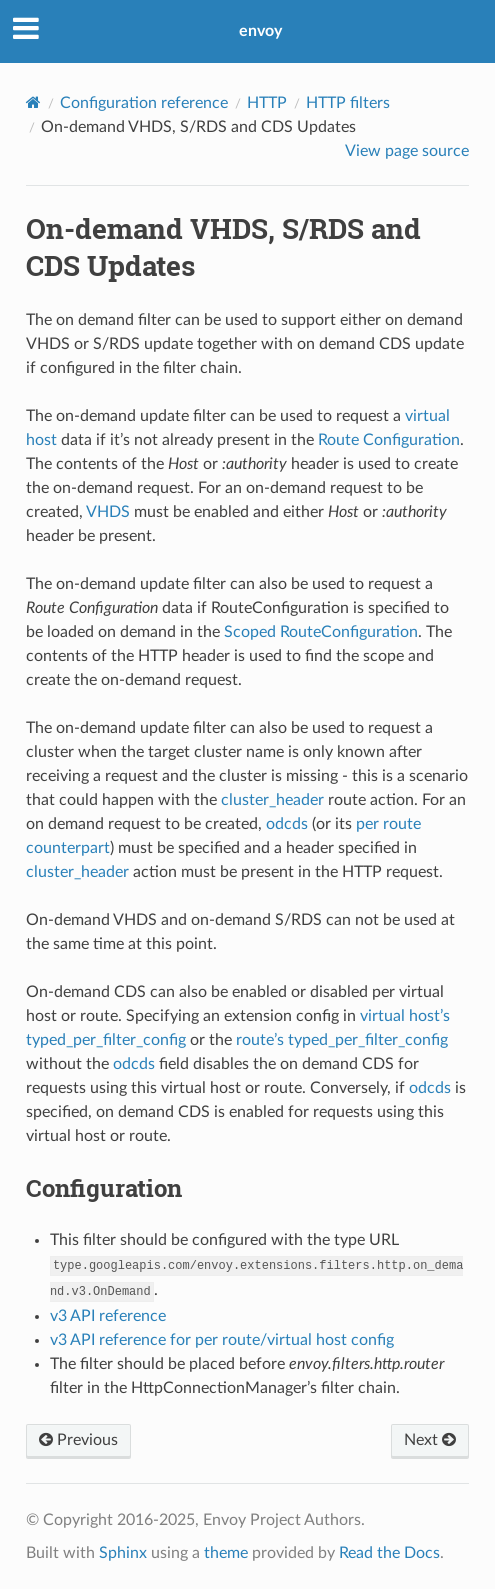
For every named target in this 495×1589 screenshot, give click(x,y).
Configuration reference (144, 103)
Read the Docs (389, 1553)
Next (430, 1440)
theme (226, 1553)
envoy (260, 31)
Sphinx (123, 1553)
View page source (407, 151)
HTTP (267, 103)
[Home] (33, 102)
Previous (78, 1440)
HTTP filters (348, 103)
